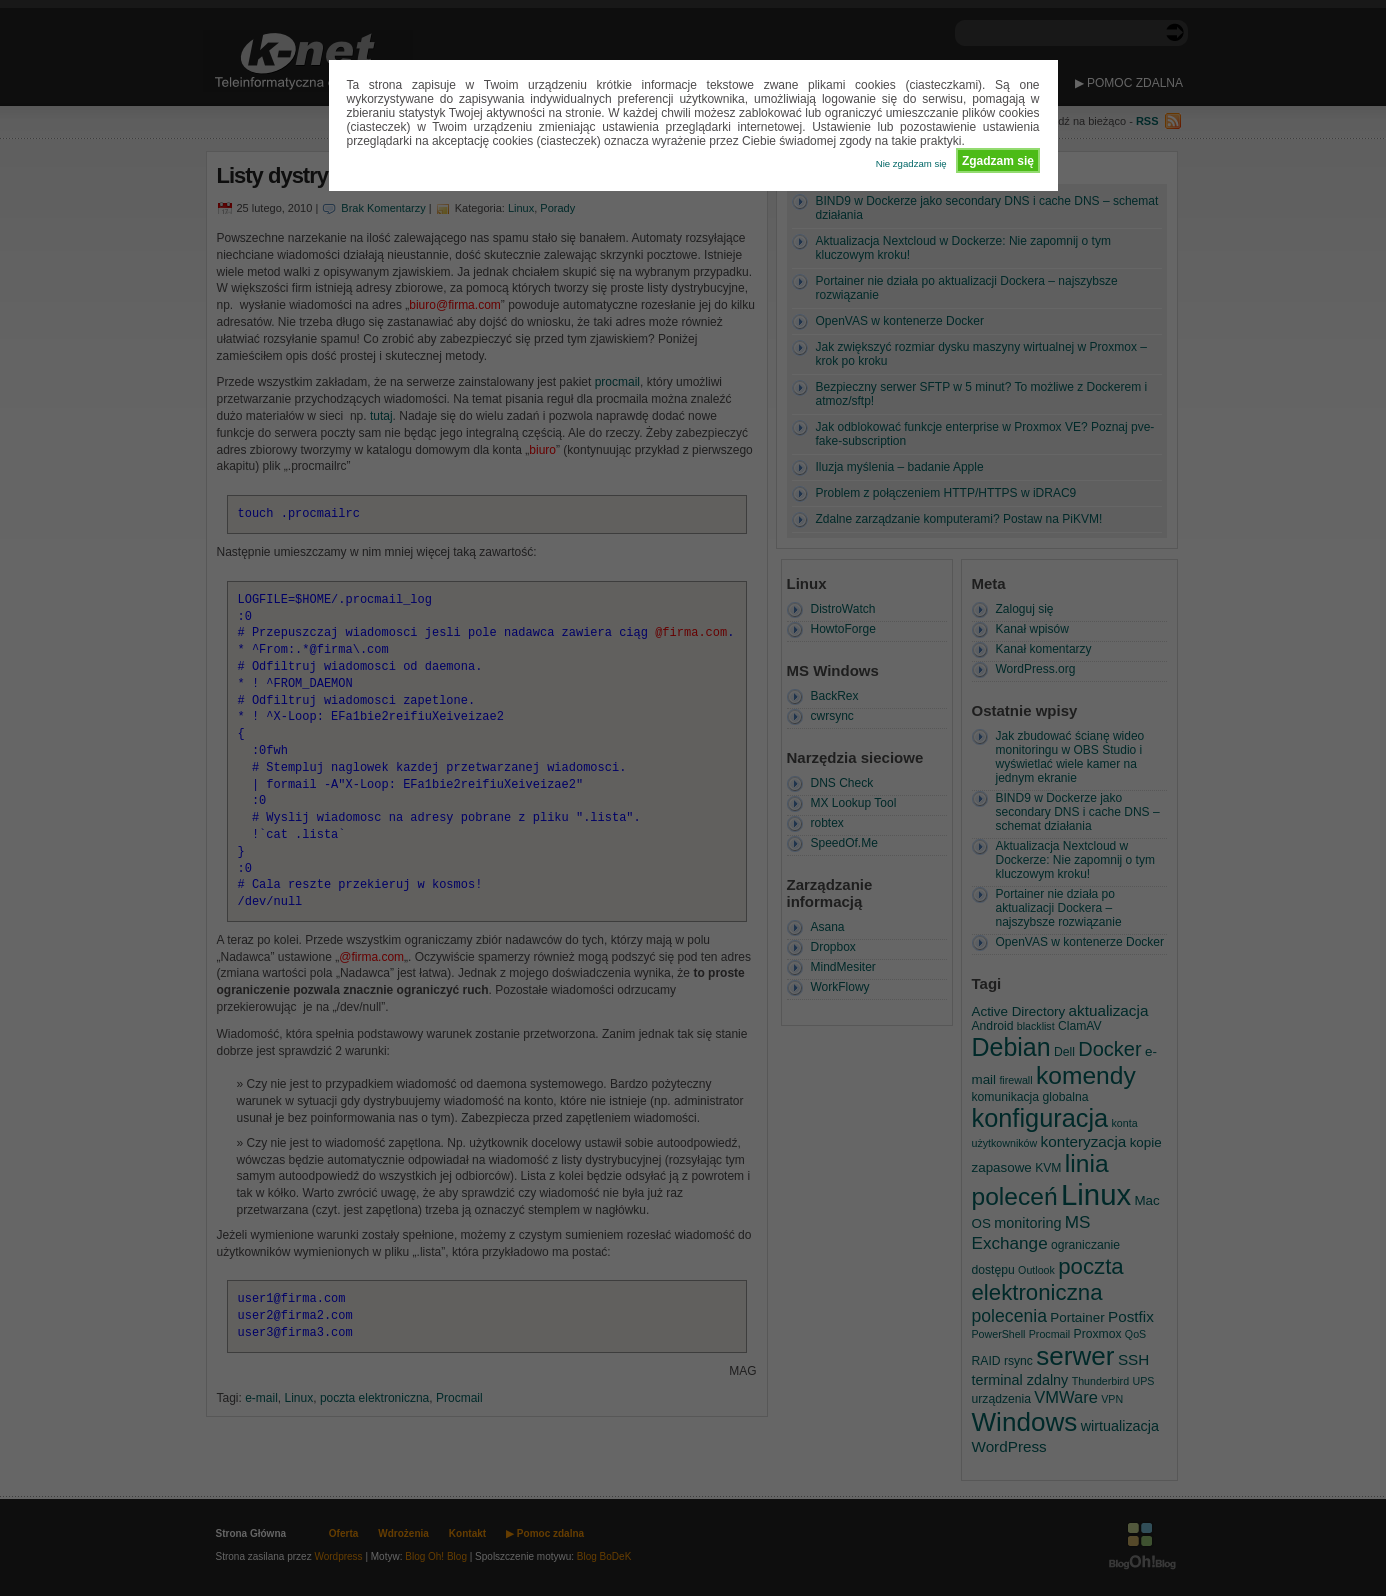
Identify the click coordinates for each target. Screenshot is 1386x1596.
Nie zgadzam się (911, 163)
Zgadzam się (998, 161)
